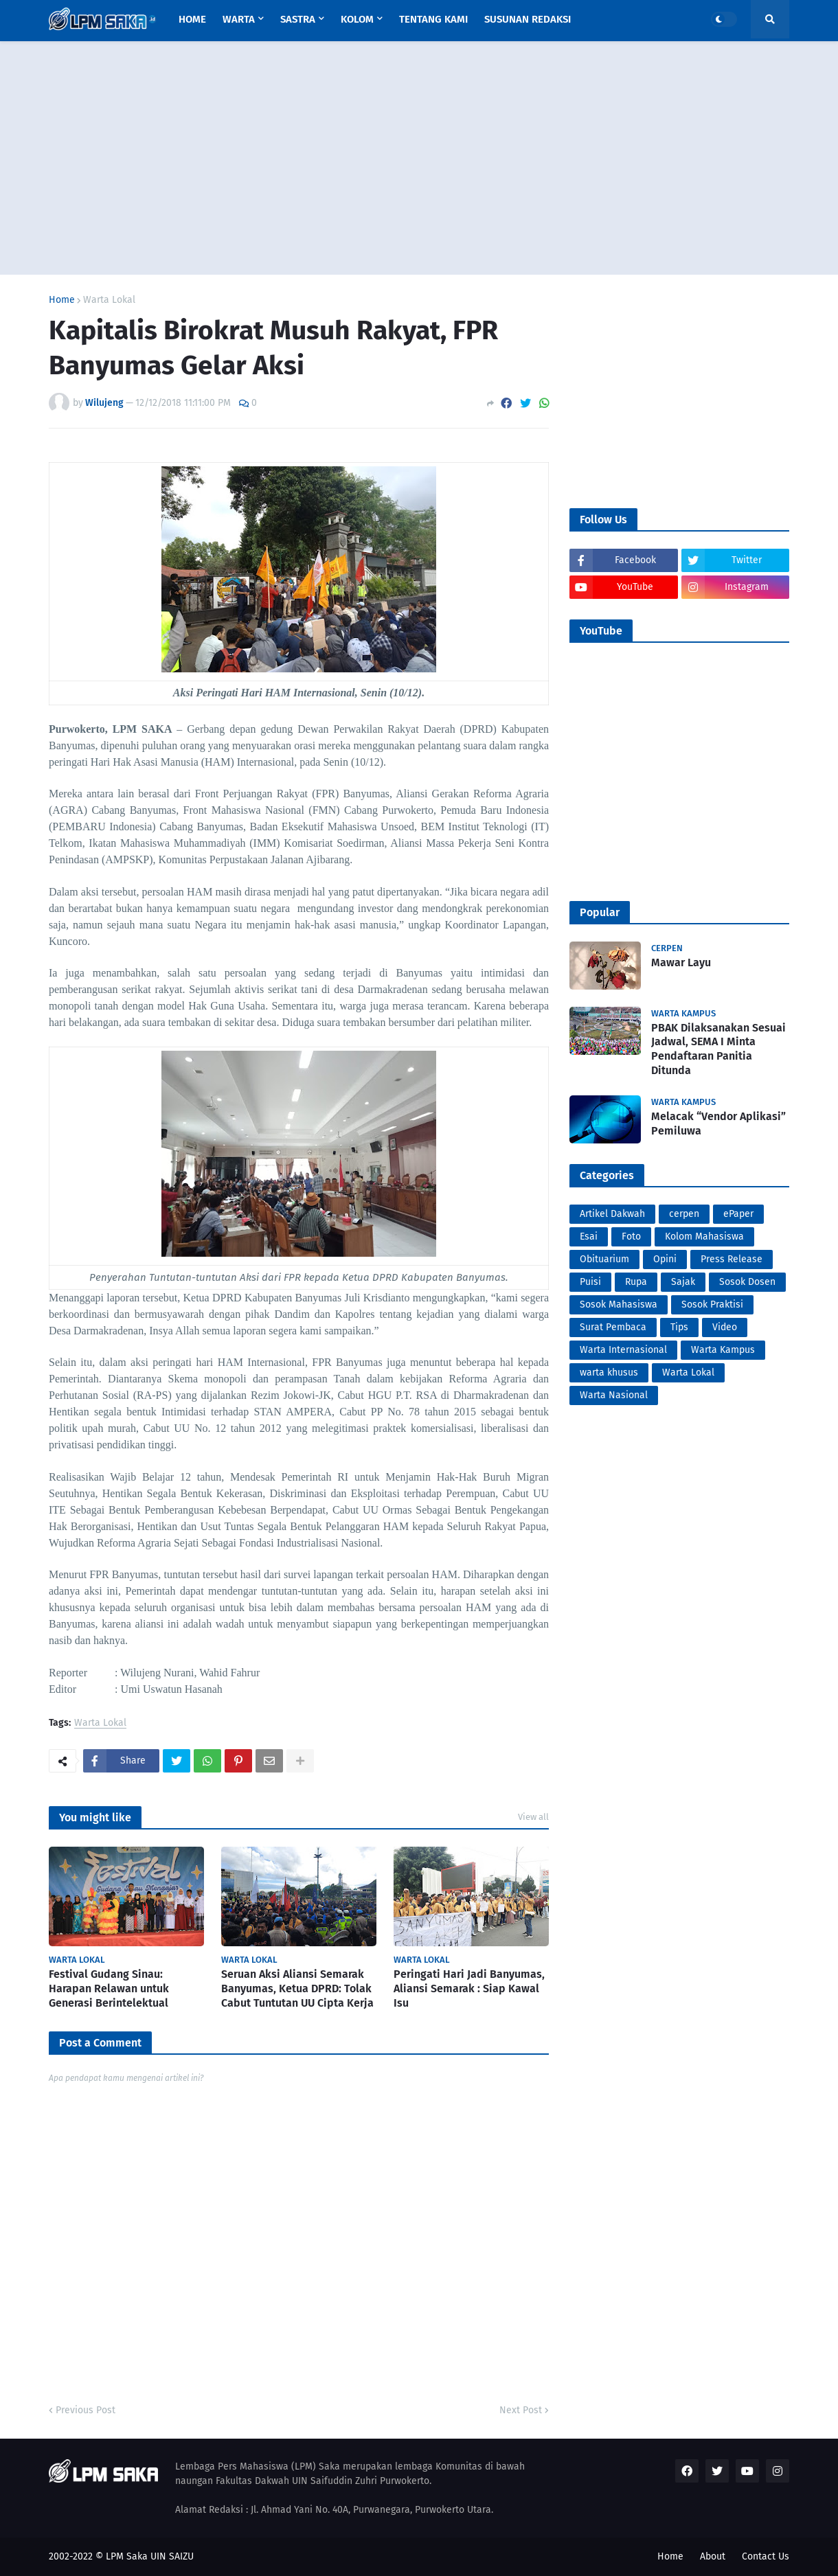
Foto (631, 1236)
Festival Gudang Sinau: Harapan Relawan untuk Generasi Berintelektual (109, 1988)
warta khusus (609, 1372)
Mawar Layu (681, 962)
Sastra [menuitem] (297, 19)
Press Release (731, 1259)
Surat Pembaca (613, 1327)
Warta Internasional (623, 1350)
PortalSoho (51, 1781)
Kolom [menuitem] (357, 19)
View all (533, 1817)
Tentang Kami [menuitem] (433, 19)
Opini (665, 1259)
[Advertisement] (419, 158)
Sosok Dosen (747, 1282)
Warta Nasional (614, 1395)
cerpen (684, 1214)
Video (724, 1327)
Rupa (636, 1282)
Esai (589, 1236)
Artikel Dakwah (612, 1214)
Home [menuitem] (192, 19)
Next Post (520, 2410)
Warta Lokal (109, 300)
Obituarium (604, 1259)
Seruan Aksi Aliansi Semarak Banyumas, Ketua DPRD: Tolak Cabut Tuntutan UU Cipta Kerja (297, 1988)
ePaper (738, 1214)
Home (62, 300)
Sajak (683, 1282)
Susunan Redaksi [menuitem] (527, 19)
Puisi (590, 1282)
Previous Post (85, 2410)
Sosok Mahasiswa (618, 1304)
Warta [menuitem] (239, 19)
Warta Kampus (723, 1350)
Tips (679, 1327)
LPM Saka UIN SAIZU (150, 2556)
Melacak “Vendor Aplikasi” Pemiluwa (718, 1123)
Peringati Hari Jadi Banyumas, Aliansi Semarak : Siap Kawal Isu (469, 1988)
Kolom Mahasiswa (704, 1236)
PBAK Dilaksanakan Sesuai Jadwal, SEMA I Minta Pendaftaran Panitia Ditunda (718, 1049)
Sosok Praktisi (712, 1304)
